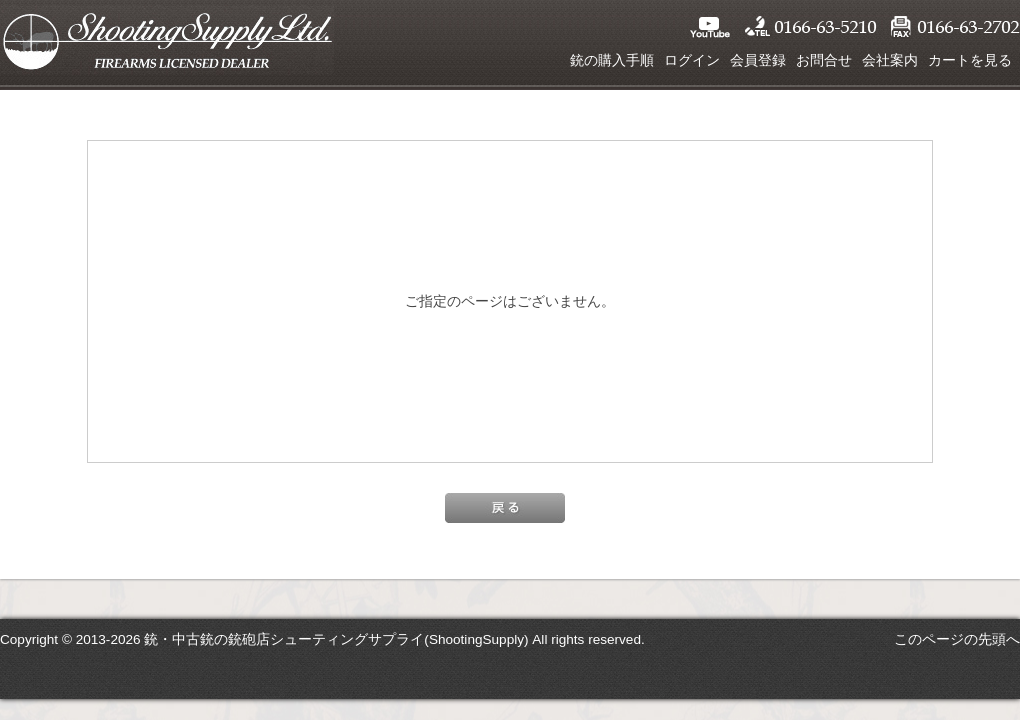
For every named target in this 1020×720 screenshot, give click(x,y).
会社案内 (890, 60)
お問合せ (824, 60)
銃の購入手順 (612, 60)
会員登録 (758, 60)
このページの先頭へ (957, 639)
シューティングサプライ (167, 40)
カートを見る (970, 60)
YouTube (710, 27)
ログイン (692, 60)
